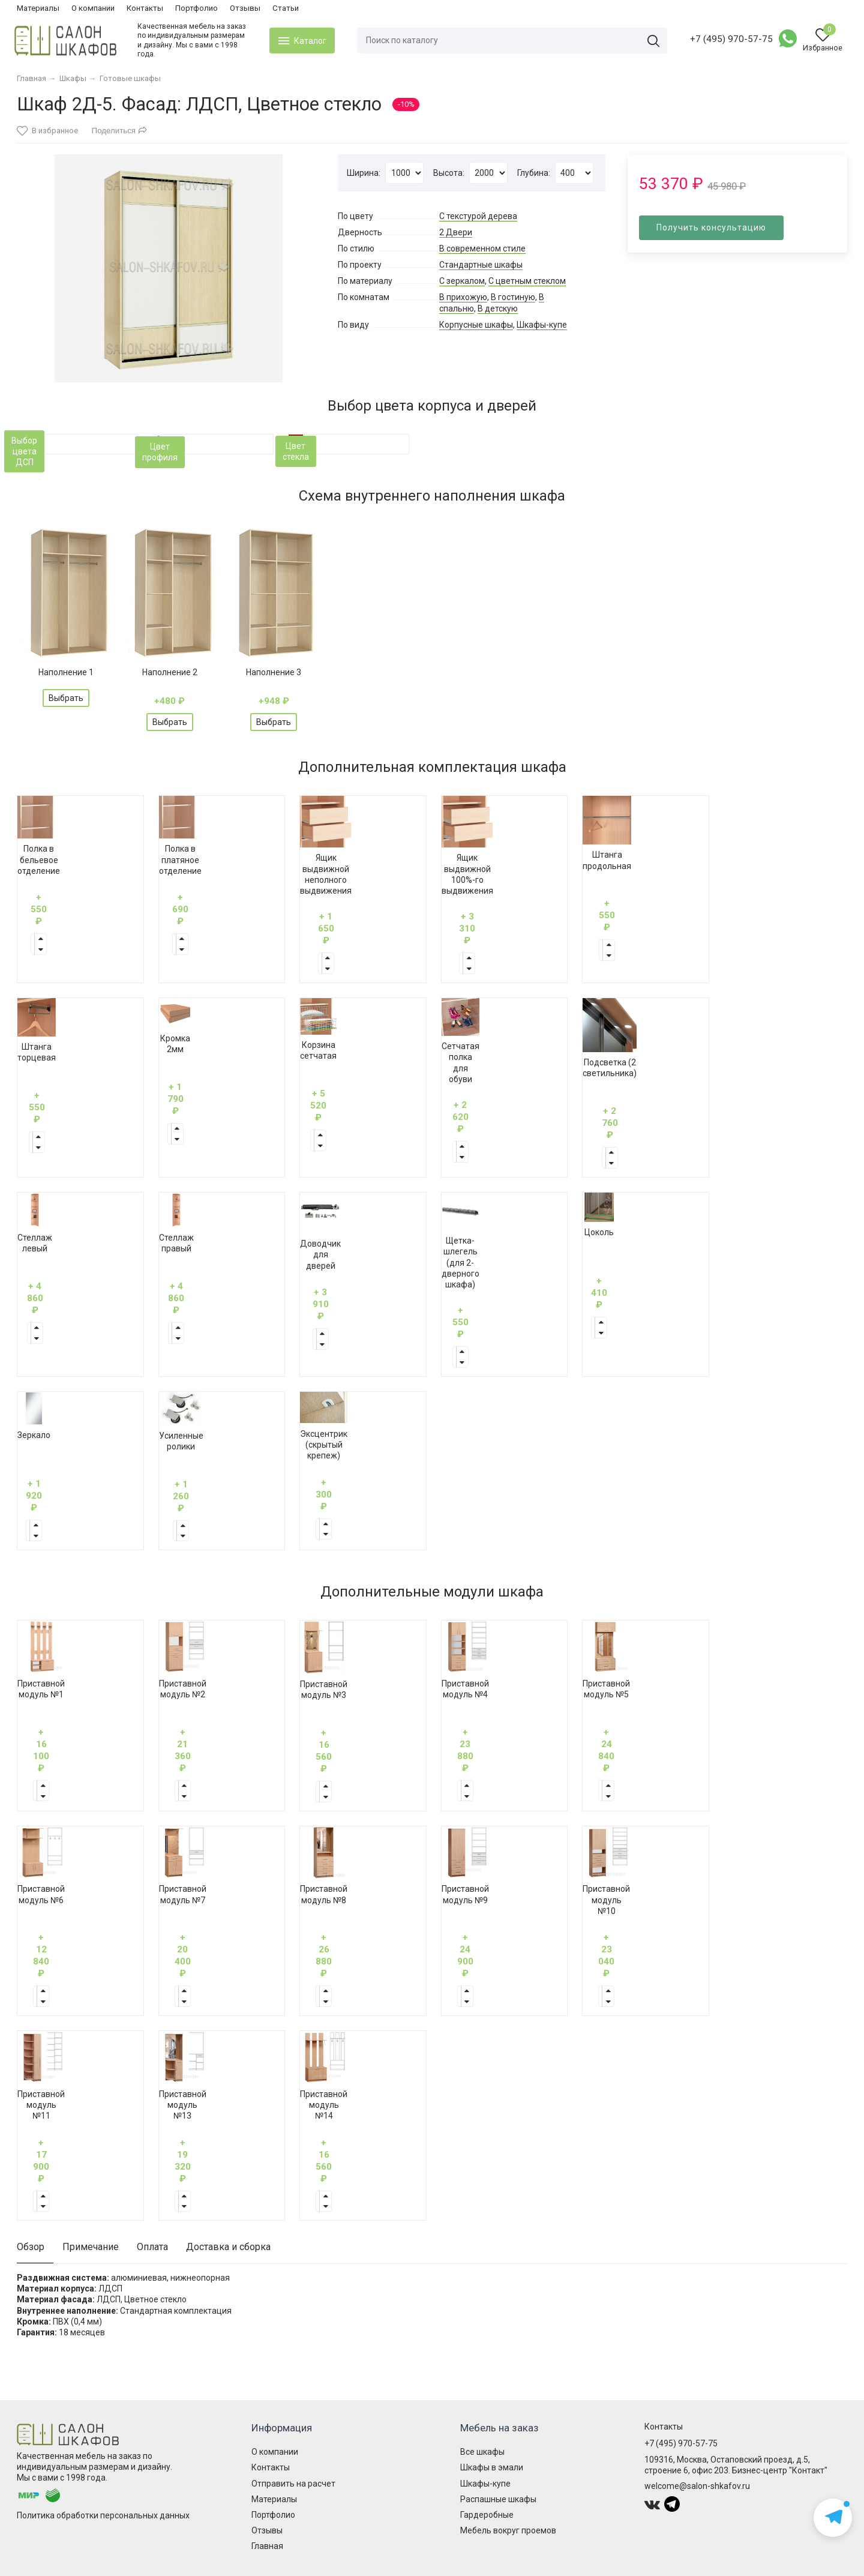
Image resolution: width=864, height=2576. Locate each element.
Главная (267, 2546)
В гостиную (513, 297)
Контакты (145, 8)
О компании (93, 8)
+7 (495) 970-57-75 (729, 39)
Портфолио (196, 8)
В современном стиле (482, 248)
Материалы (38, 8)
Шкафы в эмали (491, 2467)
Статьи (285, 8)
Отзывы (245, 8)
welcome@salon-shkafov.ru (697, 2486)
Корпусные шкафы (476, 325)
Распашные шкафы (498, 2499)
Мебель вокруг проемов (508, 2530)
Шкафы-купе (542, 325)
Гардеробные (487, 2515)
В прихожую (463, 297)
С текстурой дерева (478, 216)
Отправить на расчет (293, 2483)
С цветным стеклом (527, 281)
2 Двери (455, 232)
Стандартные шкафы (481, 264)
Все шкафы (482, 2452)
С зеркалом (462, 281)
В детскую (498, 308)
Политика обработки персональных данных (103, 2515)
